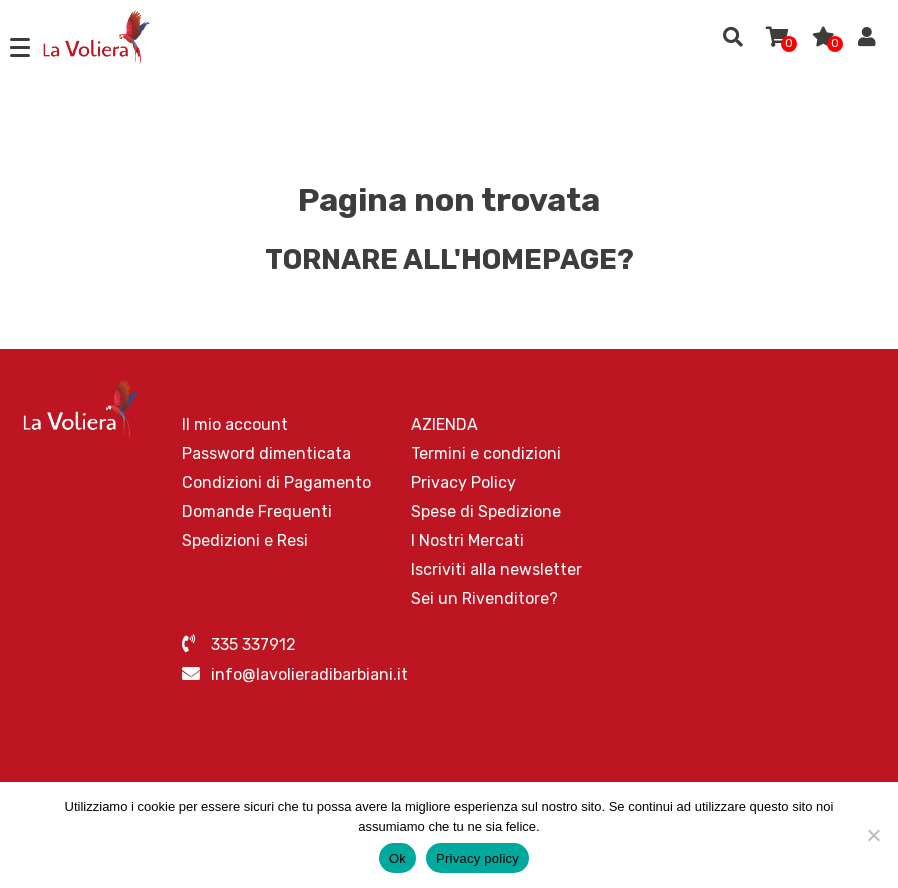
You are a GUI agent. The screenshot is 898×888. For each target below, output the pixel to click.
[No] (873, 835)
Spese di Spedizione (486, 511)
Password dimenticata (266, 453)
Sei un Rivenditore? (484, 598)
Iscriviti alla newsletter (496, 569)
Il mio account (235, 424)
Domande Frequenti (257, 511)
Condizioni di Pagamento (276, 482)
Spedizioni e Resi (245, 540)
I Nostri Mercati (467, 540)
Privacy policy (477, 858)
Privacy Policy (463, 482)
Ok (397, 858)
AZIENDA (444, 424)
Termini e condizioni (486, 453)
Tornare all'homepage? (449, 259)
